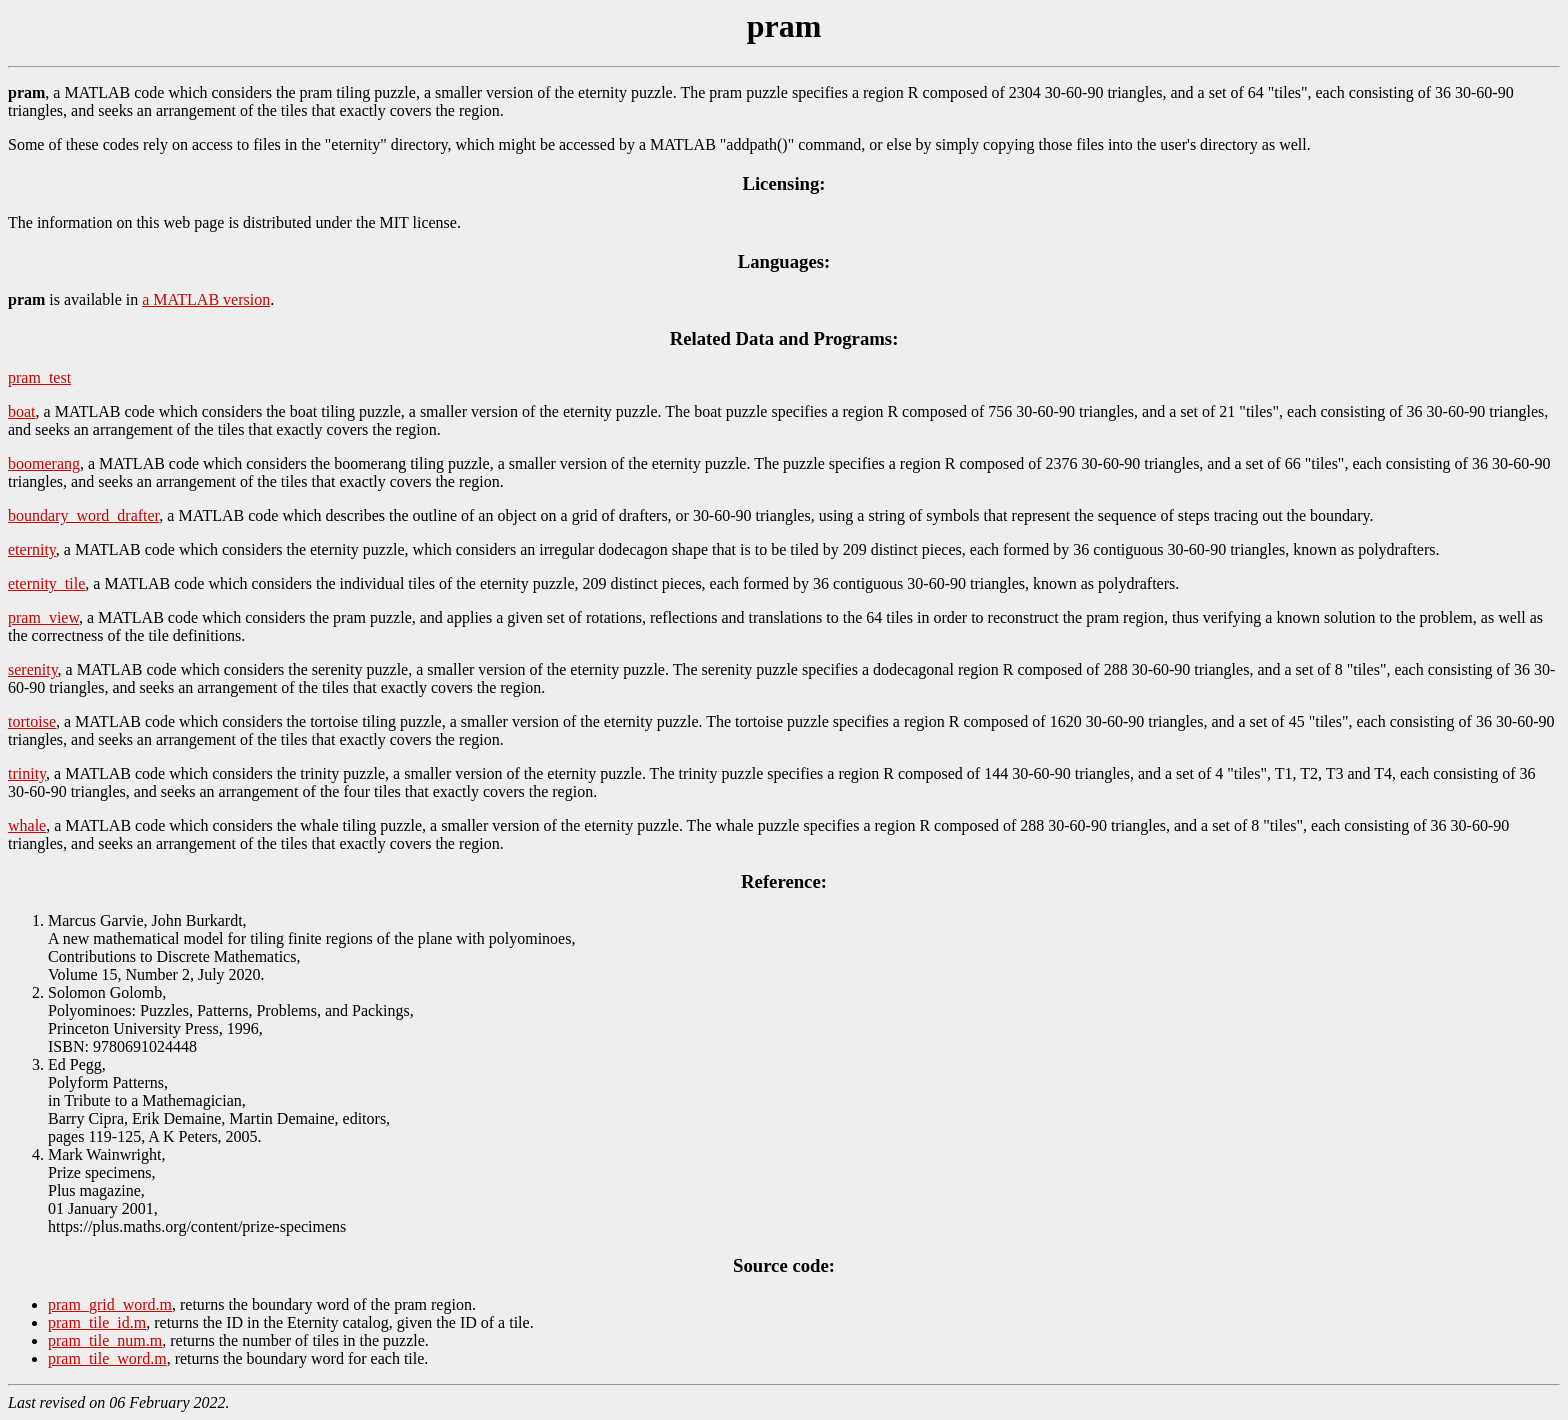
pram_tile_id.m (97, 1322)
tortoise (32, 721)
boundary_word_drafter (83, 515)
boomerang (44, 463)
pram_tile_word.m (107, 1358)
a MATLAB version (206, 299)
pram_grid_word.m (110, 1304)
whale (27, 825)
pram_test (39, 377)
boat (22, 411)
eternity (32, 549)
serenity (33, 669)
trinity (27, 773)
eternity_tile (46, 583)
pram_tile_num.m (105, 1340)
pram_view (43, 617)
